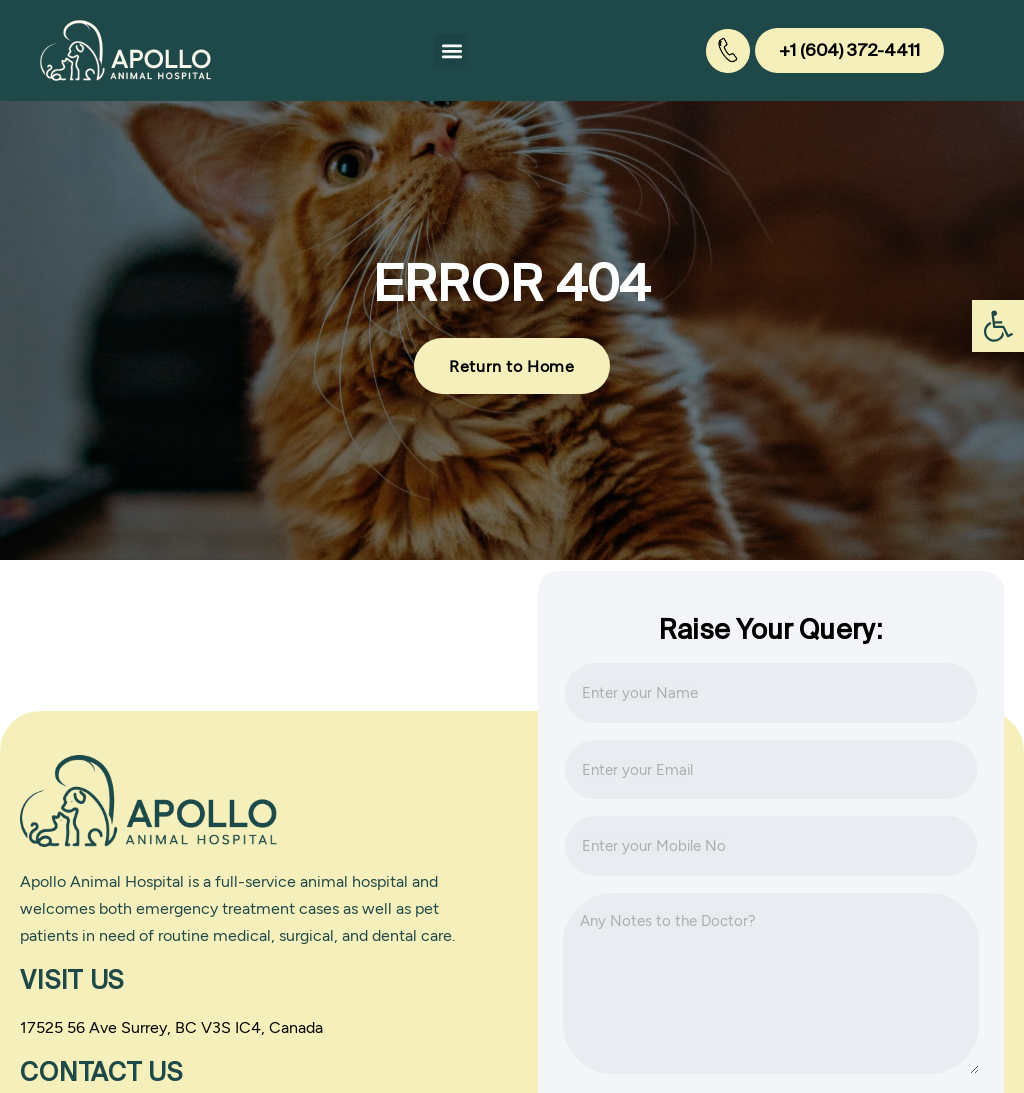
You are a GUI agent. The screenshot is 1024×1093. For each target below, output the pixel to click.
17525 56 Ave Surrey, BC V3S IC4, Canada (171, 1026)
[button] (451, 50)
